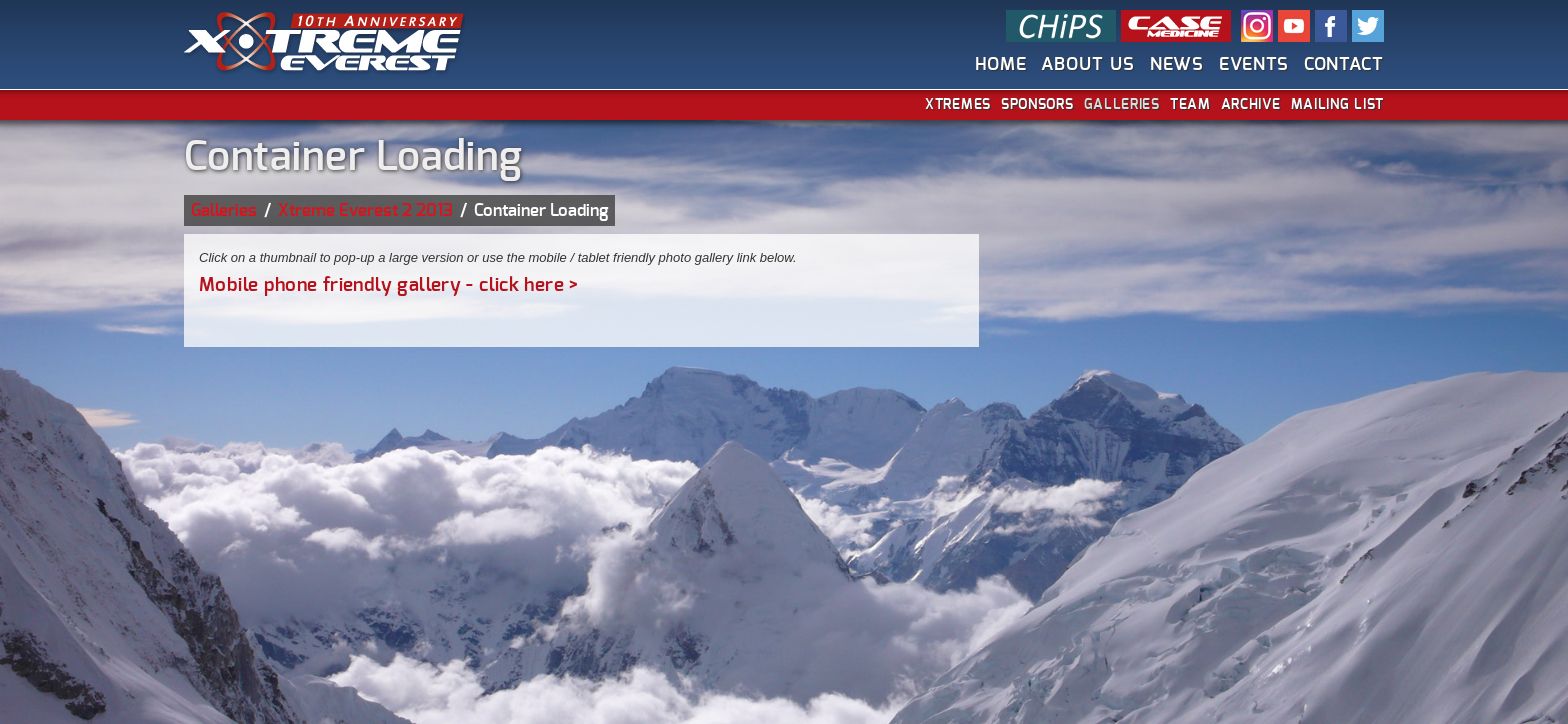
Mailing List (1337, 105)
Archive (1251, 105)
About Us (1087, 64)
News (1177, 64)
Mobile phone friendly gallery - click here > (389, 285)
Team (1190, 105)
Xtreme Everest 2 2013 (365, 210)
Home (1001, 64)
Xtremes (958, 105)
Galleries (1122, 105)
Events (1253, 64)
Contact (1344, 64)
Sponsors (1037, 105)
